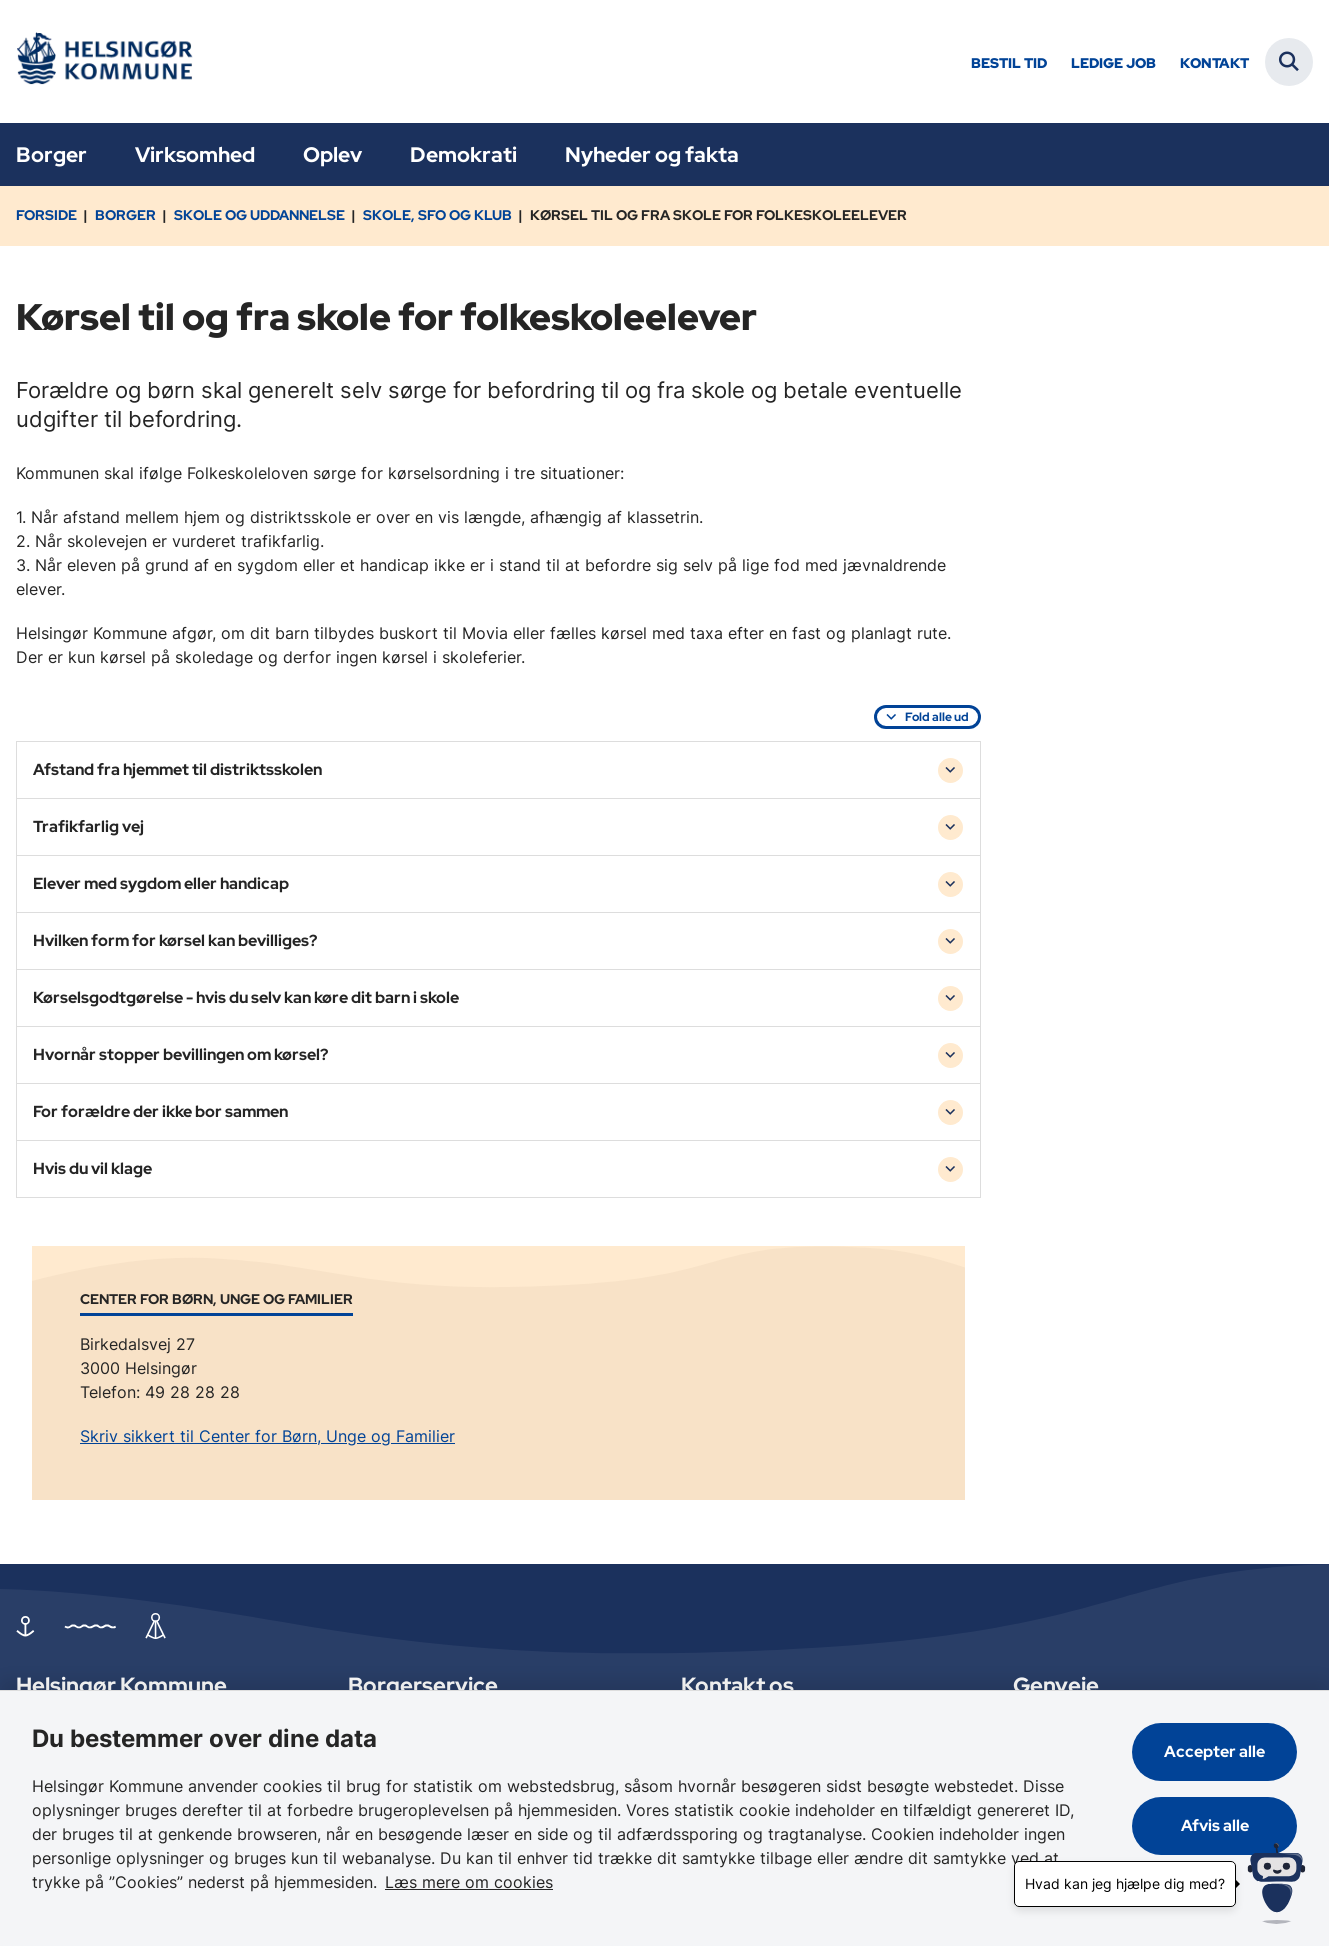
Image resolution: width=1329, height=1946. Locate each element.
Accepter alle (1214, 1751)
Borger (51, 154)
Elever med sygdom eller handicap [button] (161, 883)
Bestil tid (1009, 63)
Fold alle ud (937, 717)
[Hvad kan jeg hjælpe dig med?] (1276, 1883)
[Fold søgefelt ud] (1289, 62)
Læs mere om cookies (469, 1882)
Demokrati (463, 154)
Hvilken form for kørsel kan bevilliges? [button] (175, 940)
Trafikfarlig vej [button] (88, 826)
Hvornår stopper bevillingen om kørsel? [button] (180, 1054)
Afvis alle (1215, 1825)
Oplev (332, 154)
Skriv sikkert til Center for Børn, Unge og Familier (267, 1436)
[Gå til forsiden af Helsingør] (103, 61)
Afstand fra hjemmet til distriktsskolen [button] (177, 769)
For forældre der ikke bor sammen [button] (160, 1111)
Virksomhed (195, 154)
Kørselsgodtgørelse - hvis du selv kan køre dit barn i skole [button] (246, 997)
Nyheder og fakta (652, 154)
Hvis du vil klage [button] (92, 1168)
